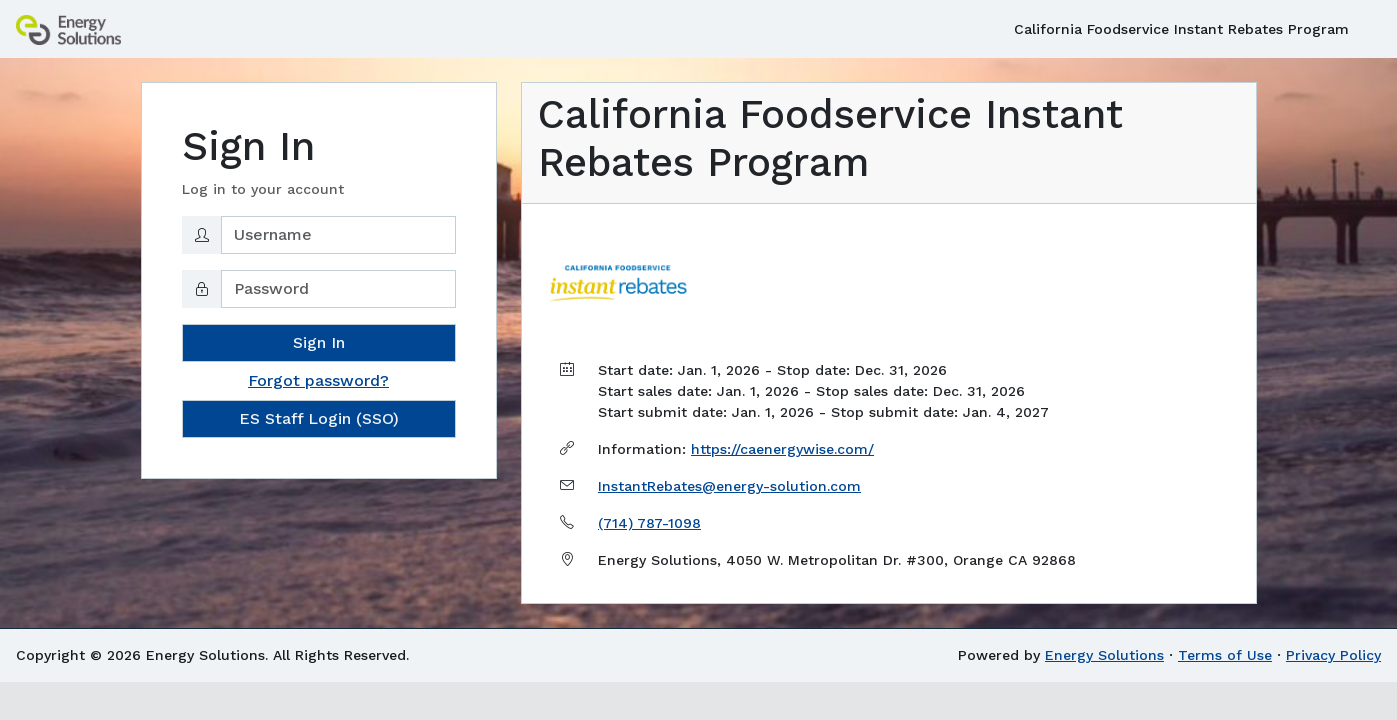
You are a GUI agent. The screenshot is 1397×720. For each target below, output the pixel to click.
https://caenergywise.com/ (782, 449)
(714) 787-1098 (649, 523)
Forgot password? (318, 380)
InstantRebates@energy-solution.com (729, 486)
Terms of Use (1225, 655)
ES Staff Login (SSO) (319, 418)
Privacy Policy (1333, 655)
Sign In (319, 342)
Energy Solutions (1104, 655)
